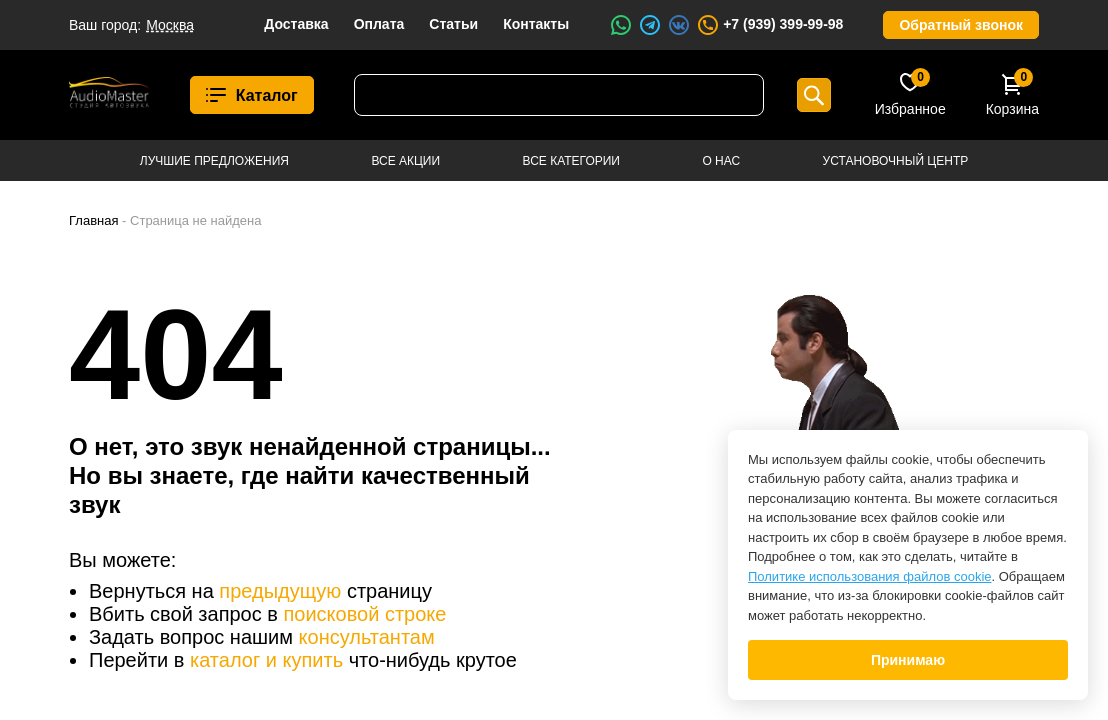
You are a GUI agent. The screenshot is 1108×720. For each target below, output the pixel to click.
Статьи (453, 24)
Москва (170, 25)
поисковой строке (364, 614)
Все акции (405, 161)
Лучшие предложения (214, 161)
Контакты (536, 24)
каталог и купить (266, 660)
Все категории (571, 161)
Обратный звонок (961, 25)
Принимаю (908, 660)
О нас (721, 161)
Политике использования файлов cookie (870, 576)
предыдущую (280, 591)
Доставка (296, 24)
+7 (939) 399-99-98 (769, 25)
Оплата (379, 24)
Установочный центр (896, 161)
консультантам (367, 637)
